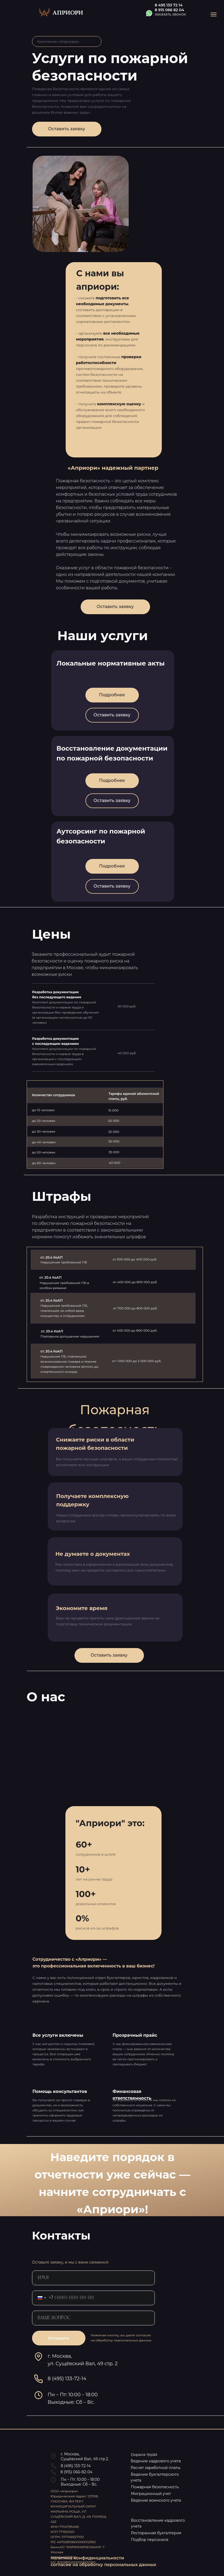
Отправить (58, 2338)
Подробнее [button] (112, 866)
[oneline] (93, 2318)
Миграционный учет (151, 2493)
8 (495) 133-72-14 (76, 2465)
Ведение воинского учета (156, 2500)
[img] (61, 12)
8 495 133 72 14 (169, 5)
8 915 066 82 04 (169, 9)
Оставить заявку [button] (66, 128)
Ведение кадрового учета (156, 2461)
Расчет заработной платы (155, 2467)
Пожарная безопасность (155, 2487)
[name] (93, 2278)
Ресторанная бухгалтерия (156, 2533)
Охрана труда (144, 2454)
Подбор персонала (149, 2539)
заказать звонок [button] (170, 14)
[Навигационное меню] (214, 14)
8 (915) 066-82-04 (76, 2472)
